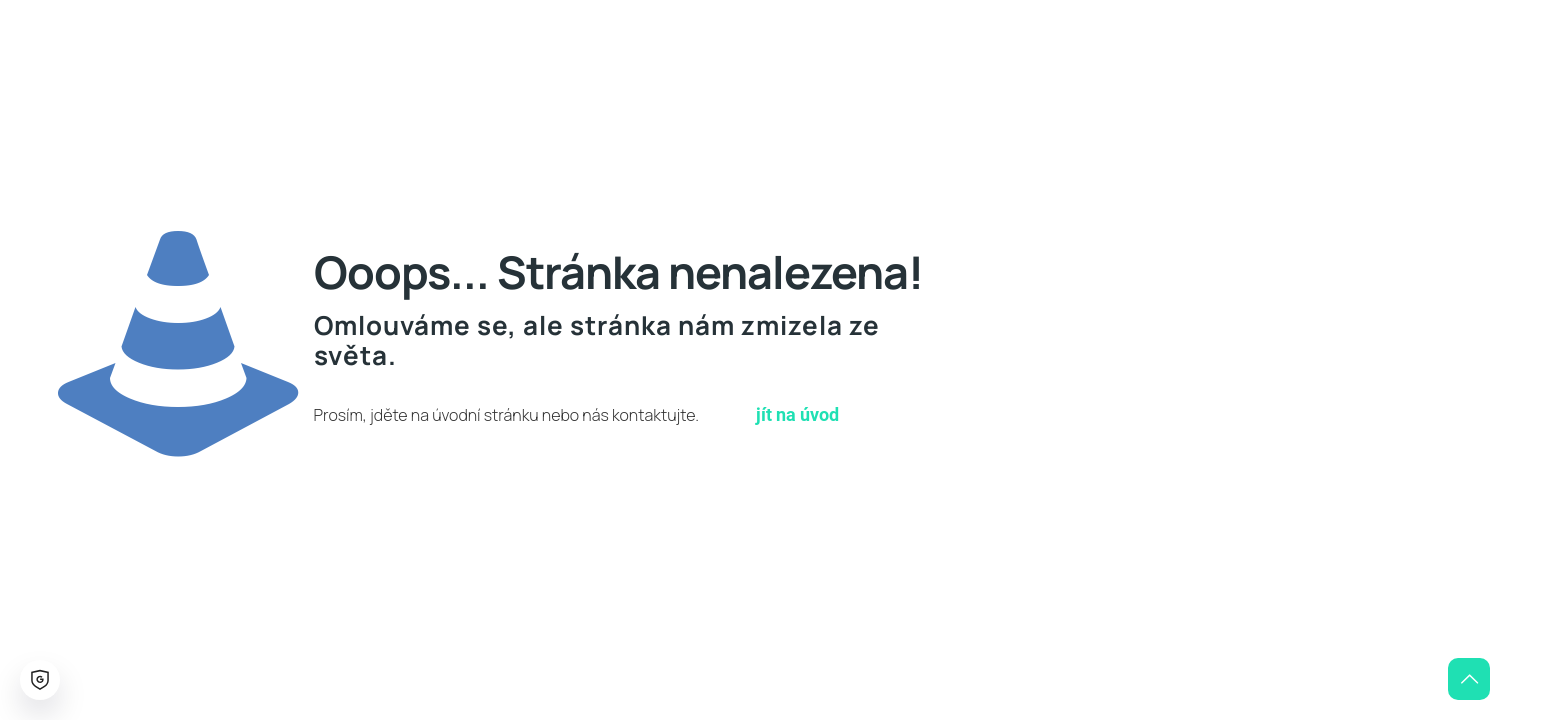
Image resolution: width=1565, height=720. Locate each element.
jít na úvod (797, 414)
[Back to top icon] (1469, 679)
